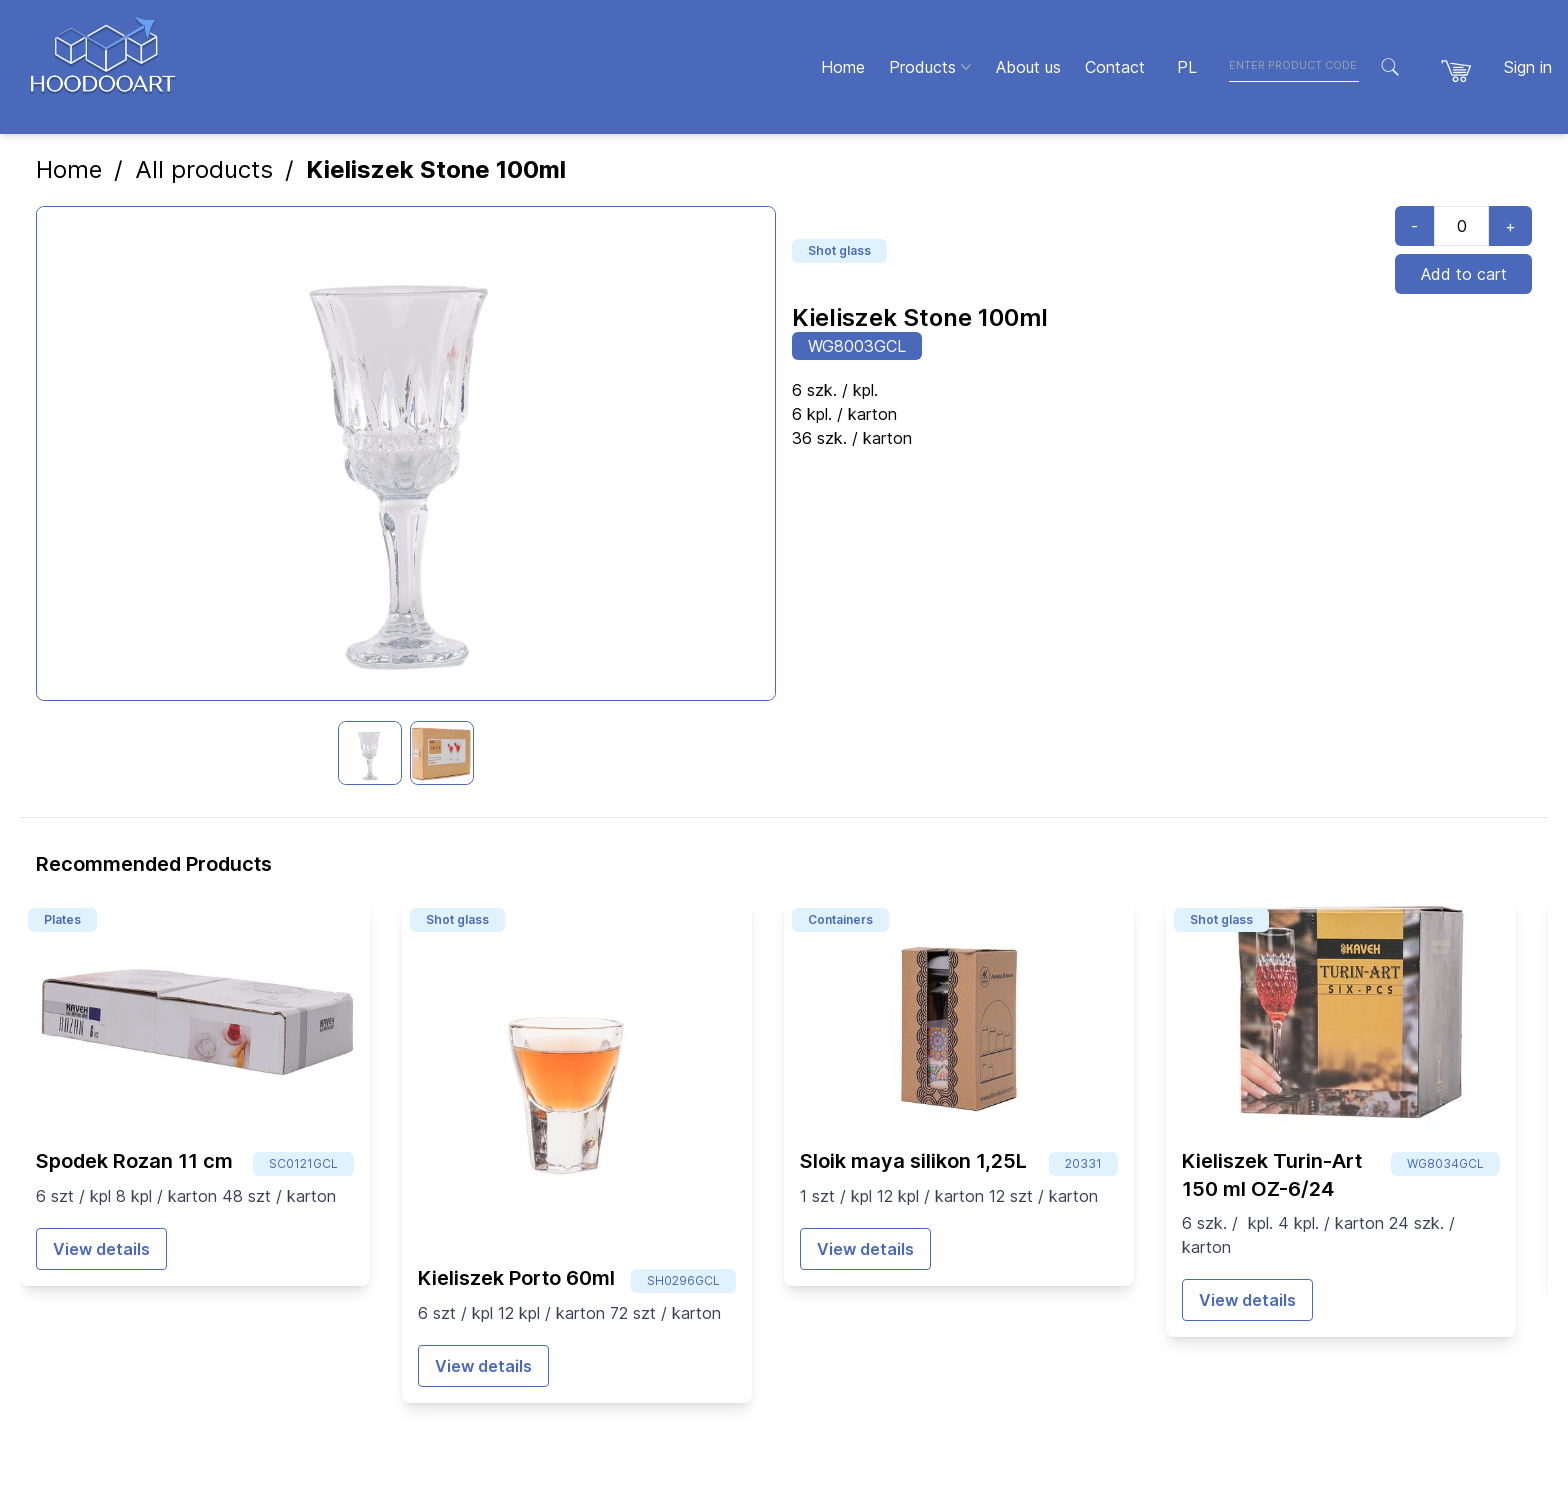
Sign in (1528, 67)
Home (69, 169)
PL (1187, 67)
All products (204, 169)
